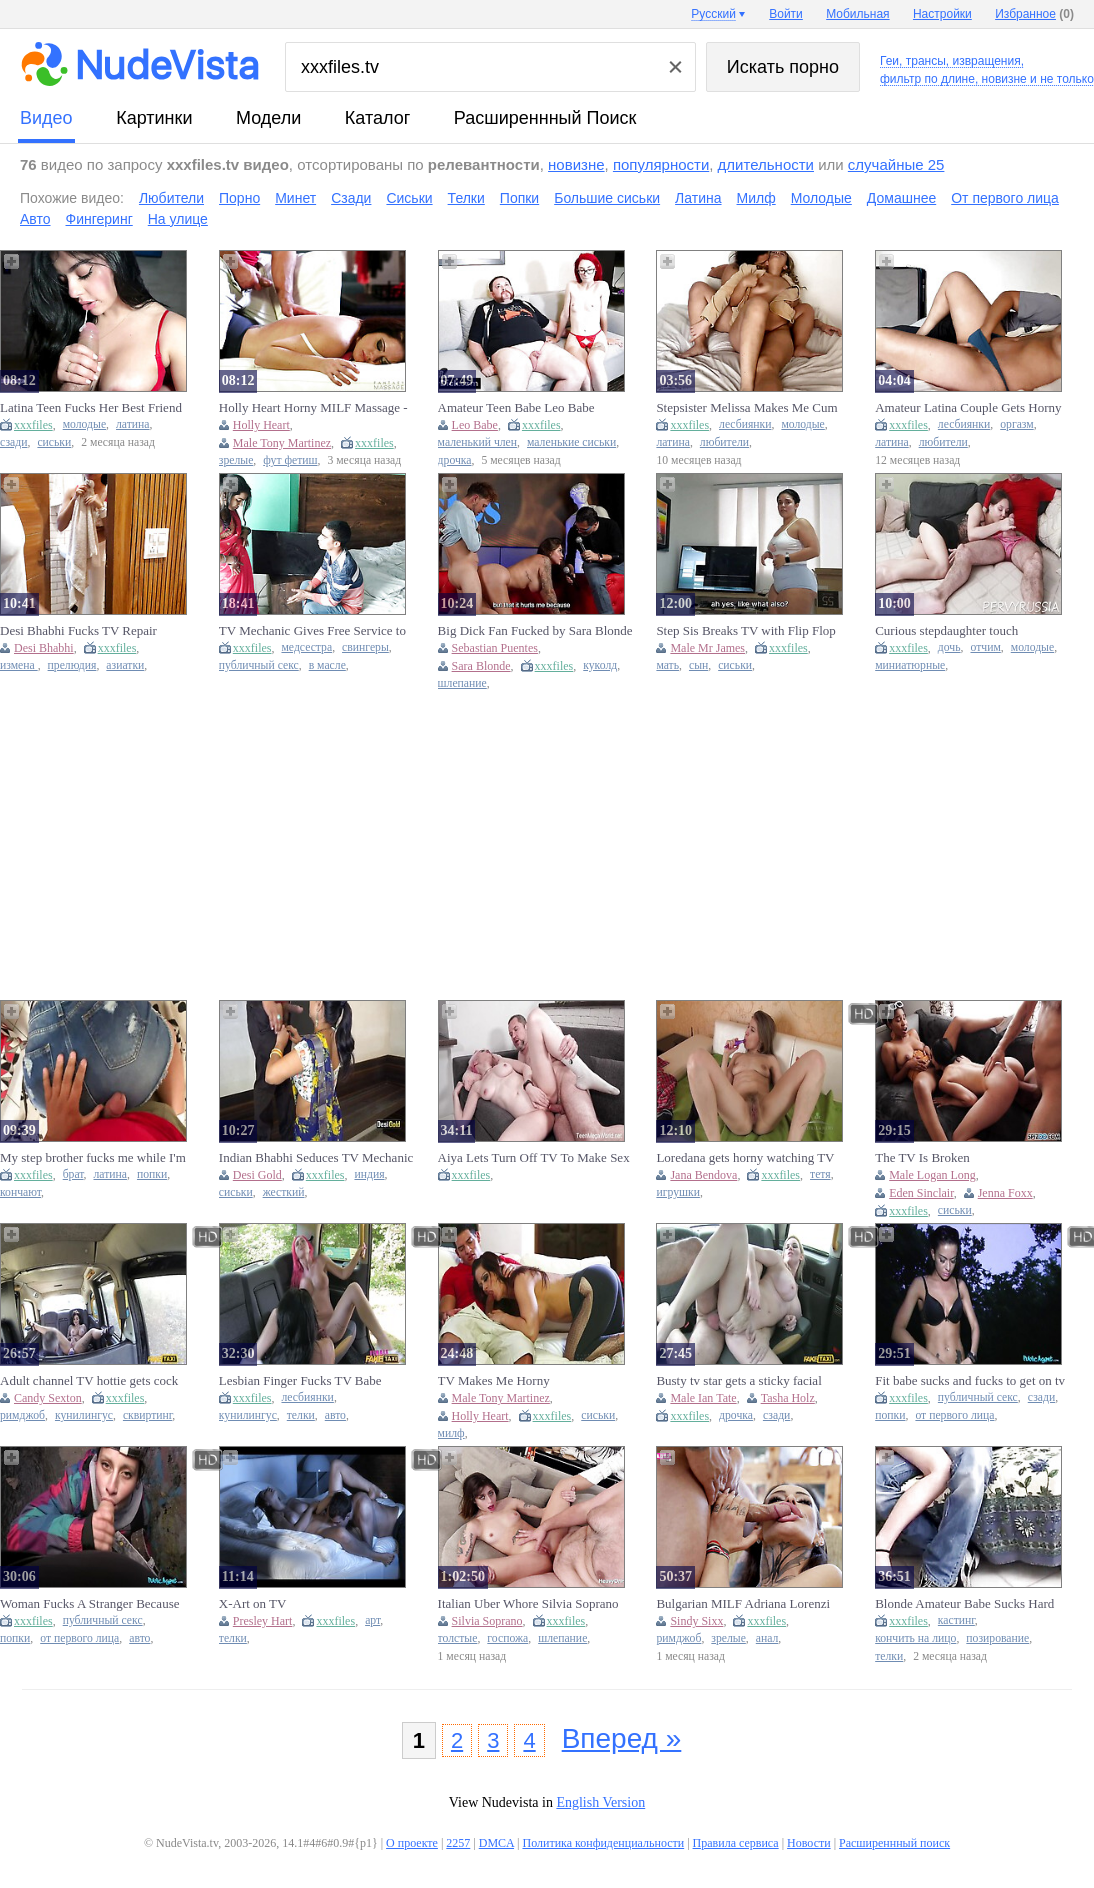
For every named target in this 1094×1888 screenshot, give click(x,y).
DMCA (496, 1843)
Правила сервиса (736, 1843)
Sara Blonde (481, 666)
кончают (20, 1192)
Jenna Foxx (1005, 1193)
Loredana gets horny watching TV (745, 1157)
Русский (713, 14)
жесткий (284, 1192)
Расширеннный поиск (545, 118)
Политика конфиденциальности (603, 1843)
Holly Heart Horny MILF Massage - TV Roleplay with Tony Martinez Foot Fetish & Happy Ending (313, 408)
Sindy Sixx (696, 1621)
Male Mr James (707, 648)
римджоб (22, 1415)
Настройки (942, 14)
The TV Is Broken (922, 1157)
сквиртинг (147, 1415)
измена (19, 665)
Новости (809, 1843)
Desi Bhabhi (44, 648)
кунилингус (84, 1415)
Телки (466, 198)
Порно (239, 198)
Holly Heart (261, 425)
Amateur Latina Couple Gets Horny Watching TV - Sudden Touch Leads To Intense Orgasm (969, 408)
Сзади (351, 198)
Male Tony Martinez (282, 443)
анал (767, 1638)
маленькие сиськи (571, 442)
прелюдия (72, 665)
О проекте (412, 1843)
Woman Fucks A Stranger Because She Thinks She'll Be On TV (89, 1604)
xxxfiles (33, 425)
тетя (820, 1174)
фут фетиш (290, 460)
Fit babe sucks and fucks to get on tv (970, 1380)
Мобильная (857, 14)
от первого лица (954, 1415)
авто (335, 1415)
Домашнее (901, 198)
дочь (949, 647)
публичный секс (259, 665)
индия (369, 1174)
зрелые (236, 460)
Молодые (821, 198)
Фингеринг (99, 219)
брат (73, 1174)
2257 (458, 1843)
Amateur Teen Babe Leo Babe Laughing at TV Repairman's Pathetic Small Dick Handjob (535, 408)
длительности (766, 164)
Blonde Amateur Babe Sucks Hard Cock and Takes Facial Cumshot (964, 1604)
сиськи (54, 442)
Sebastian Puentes (495, 648)
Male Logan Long (932, 1175)
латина (133, 424)
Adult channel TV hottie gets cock (89, 1380)
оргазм (1017, 424)
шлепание (462, 683)
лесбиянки (745, 424)
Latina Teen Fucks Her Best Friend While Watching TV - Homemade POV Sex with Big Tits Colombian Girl (91, 408)
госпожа (507, 1638)
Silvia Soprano (487, 1621)
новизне (576, 164)
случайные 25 (896, 164)
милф (451, 1433)
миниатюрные (910, 665)
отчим (985, 647)
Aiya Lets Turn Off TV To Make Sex (534, 1157)
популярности (661, 164)
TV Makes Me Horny (494, 1380)
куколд (600, 665)
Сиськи (409, 198)
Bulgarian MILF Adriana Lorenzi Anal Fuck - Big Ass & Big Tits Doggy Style (743, 1604)
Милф (756, 198)
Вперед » (622, 1738)
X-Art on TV (253, 1603)
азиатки (125, 665)
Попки (519, 198)
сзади (13, 442)
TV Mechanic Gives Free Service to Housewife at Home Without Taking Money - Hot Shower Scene (313, 631)
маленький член (477, 442)
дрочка (455, 460)
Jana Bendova (703, 1175)
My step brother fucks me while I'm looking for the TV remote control (93, 1158)
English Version (600, 1802)
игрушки (678, 1192)
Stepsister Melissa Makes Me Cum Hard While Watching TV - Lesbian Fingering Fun (748, 408)
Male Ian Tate (703, 1398)
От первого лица (1005, 198)
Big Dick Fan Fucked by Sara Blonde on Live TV (535, 631)
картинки (154, 118)
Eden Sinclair (921, 1193)
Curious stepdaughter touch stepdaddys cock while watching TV (969, 631)
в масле (327, 665)
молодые (84, 424)
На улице (178, 219)
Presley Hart (263, 1621)
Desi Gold (257, 1175)
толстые (458, 1638)
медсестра (306, 647)
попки (152, 1174)
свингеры (365, 647)
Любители (171, 198)
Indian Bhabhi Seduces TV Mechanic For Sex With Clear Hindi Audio (316, 1158)
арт (372, 1620)
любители (724, 442)
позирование (997, 1638)
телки (301, 1415)
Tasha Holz (788, 1398)
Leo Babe (475, 425)
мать (667, 665)
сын (698, 665)
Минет (295, 198)
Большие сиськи (607, 198)
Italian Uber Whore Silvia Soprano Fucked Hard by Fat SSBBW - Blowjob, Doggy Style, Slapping (528, 1604)
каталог (377, 118)
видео (46, 118)
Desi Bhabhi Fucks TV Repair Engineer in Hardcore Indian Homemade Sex (78, 631)
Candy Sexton (48, 1398)
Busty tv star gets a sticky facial (738, 1380)
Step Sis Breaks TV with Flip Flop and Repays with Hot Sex (745, 631)
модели (268, 118)
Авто (35, 219)
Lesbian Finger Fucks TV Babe (300, 1380)
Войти (786, 14)
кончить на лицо (915, 1638)
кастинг (956, 1620)
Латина (698, 198)
